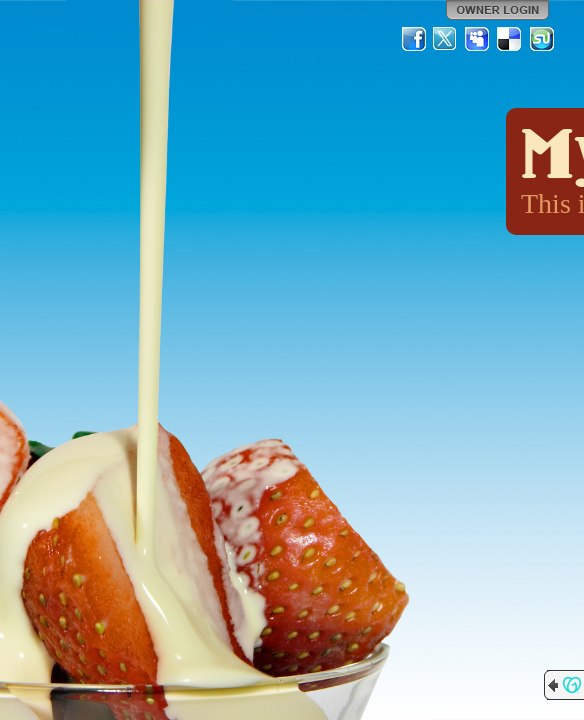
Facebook (414, 39)
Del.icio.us (510, 39)
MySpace (478, 39)
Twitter (446, 39)
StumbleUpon (542, 39)
